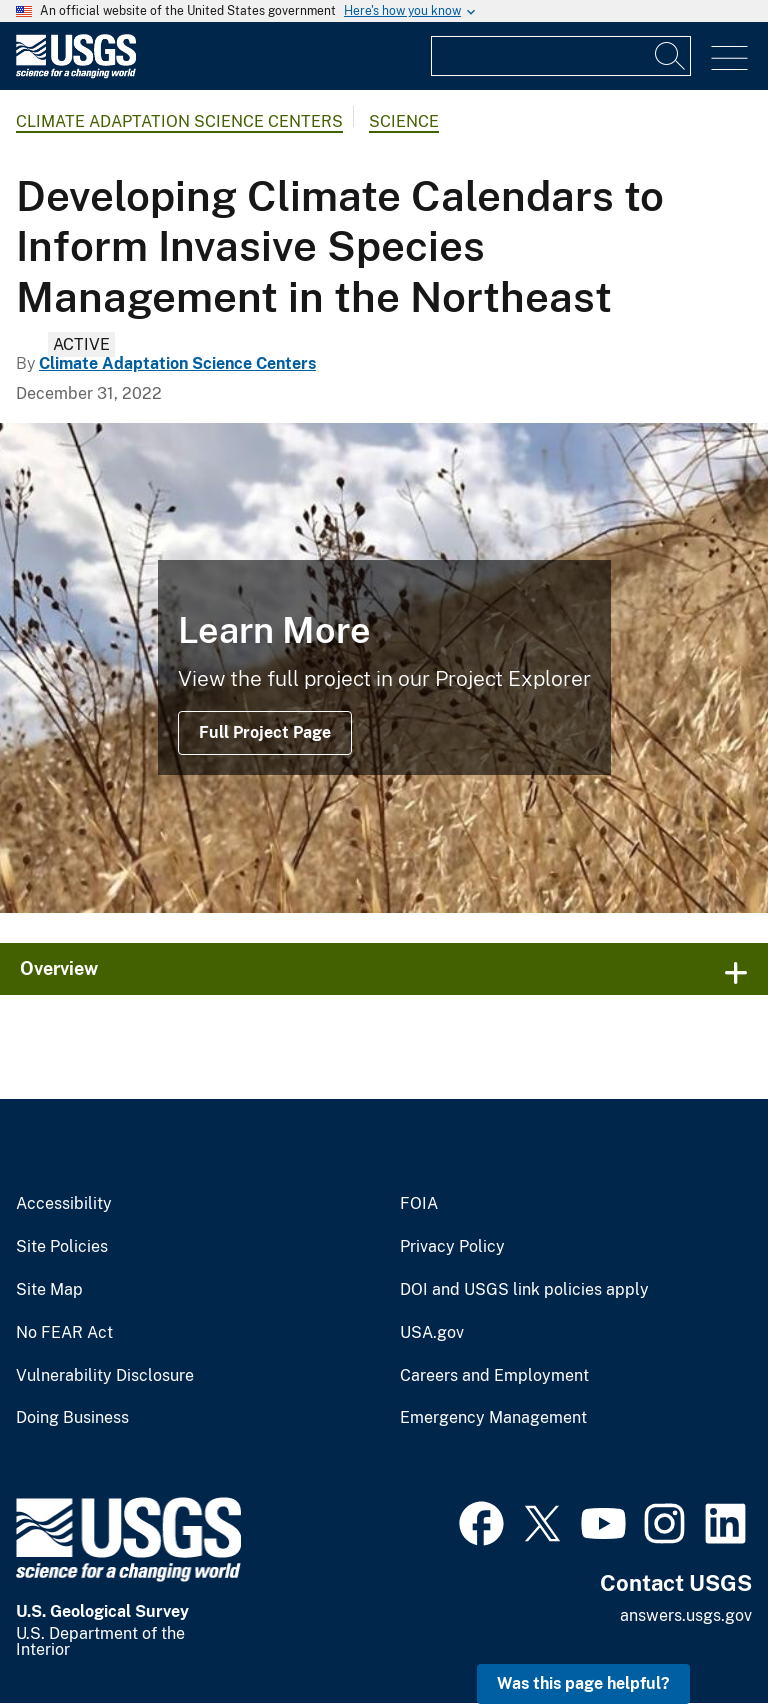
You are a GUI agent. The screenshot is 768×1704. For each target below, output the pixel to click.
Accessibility (64, 1204)
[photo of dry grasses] (384, 668)
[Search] (671, 56)
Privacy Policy (452, 1247)
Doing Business (72, 1418)
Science (404, 121)
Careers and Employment (494, 1376)
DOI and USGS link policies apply (524, 1290)
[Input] (561, 56)
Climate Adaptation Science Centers (179, 121)
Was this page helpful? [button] (583, 1683)
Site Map (49, 1290)
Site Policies (62, 1247)
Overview (59, 968)
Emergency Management (493, 1418)
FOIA (419, 1204)
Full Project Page (265, 732)
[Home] (76, 73)
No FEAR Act (64, 1333)
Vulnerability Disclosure (105, 1376)
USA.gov (432, 1333)
